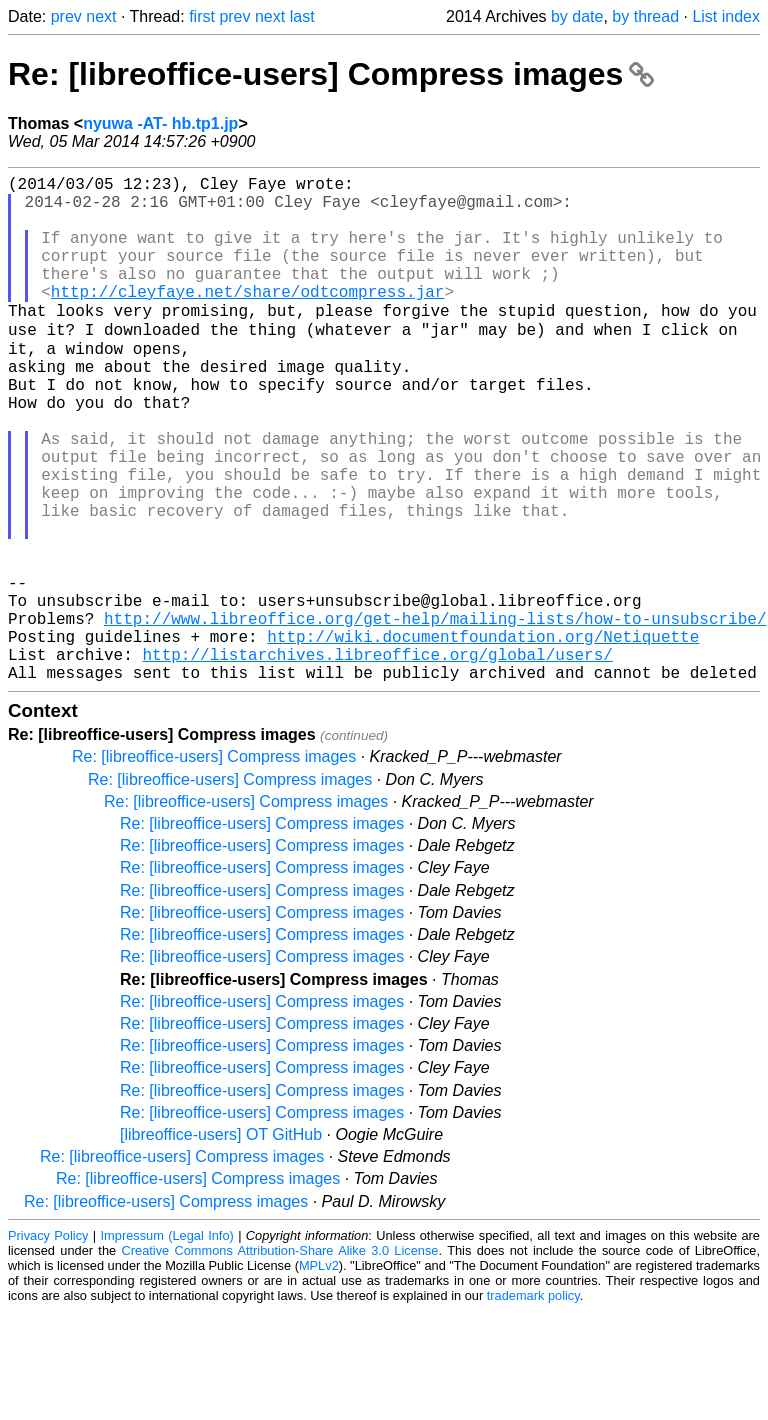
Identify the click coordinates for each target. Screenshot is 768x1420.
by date (577, 16)
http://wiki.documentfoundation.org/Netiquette (483, 737)
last (302, 16)
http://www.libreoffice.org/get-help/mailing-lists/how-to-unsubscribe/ (435, 715)
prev (66, 16)
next (101, 16)
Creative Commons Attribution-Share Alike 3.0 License (280, 1359)
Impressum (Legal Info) (167, 1344)
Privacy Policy (48, 1344)
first (202, 16)
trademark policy (533, 1404)
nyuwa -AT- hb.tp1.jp (160, 123)
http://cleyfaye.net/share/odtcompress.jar (248, 319)
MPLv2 (319, 1374)
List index (726, 16)
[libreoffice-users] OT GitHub (221, 1243)
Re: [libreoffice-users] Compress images (331, 74)
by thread (645, 16)
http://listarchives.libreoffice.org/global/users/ (377, 759)
